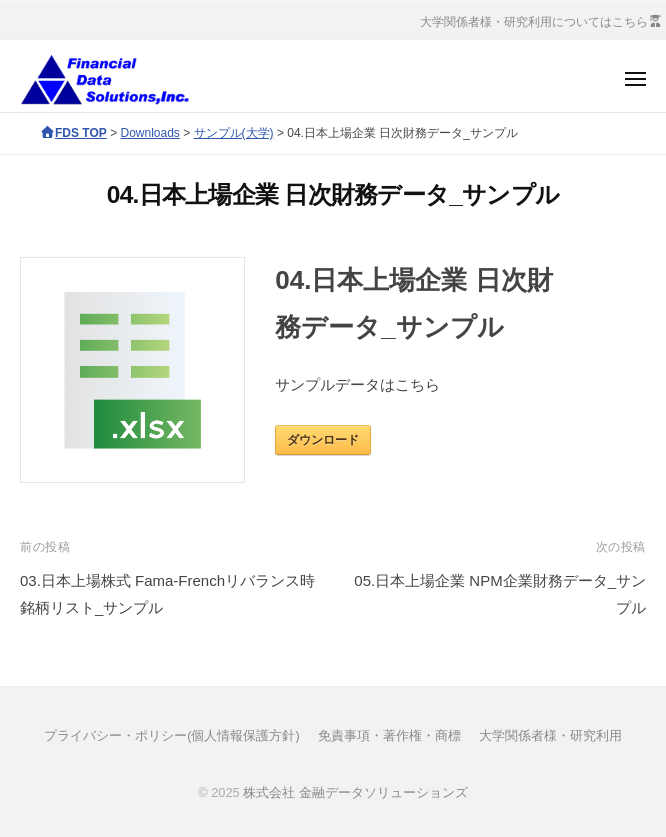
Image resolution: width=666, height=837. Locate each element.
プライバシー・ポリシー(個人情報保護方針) (172, 735)
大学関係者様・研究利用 (550, 735)
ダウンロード (323, 440)
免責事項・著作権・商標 (389, 735)
